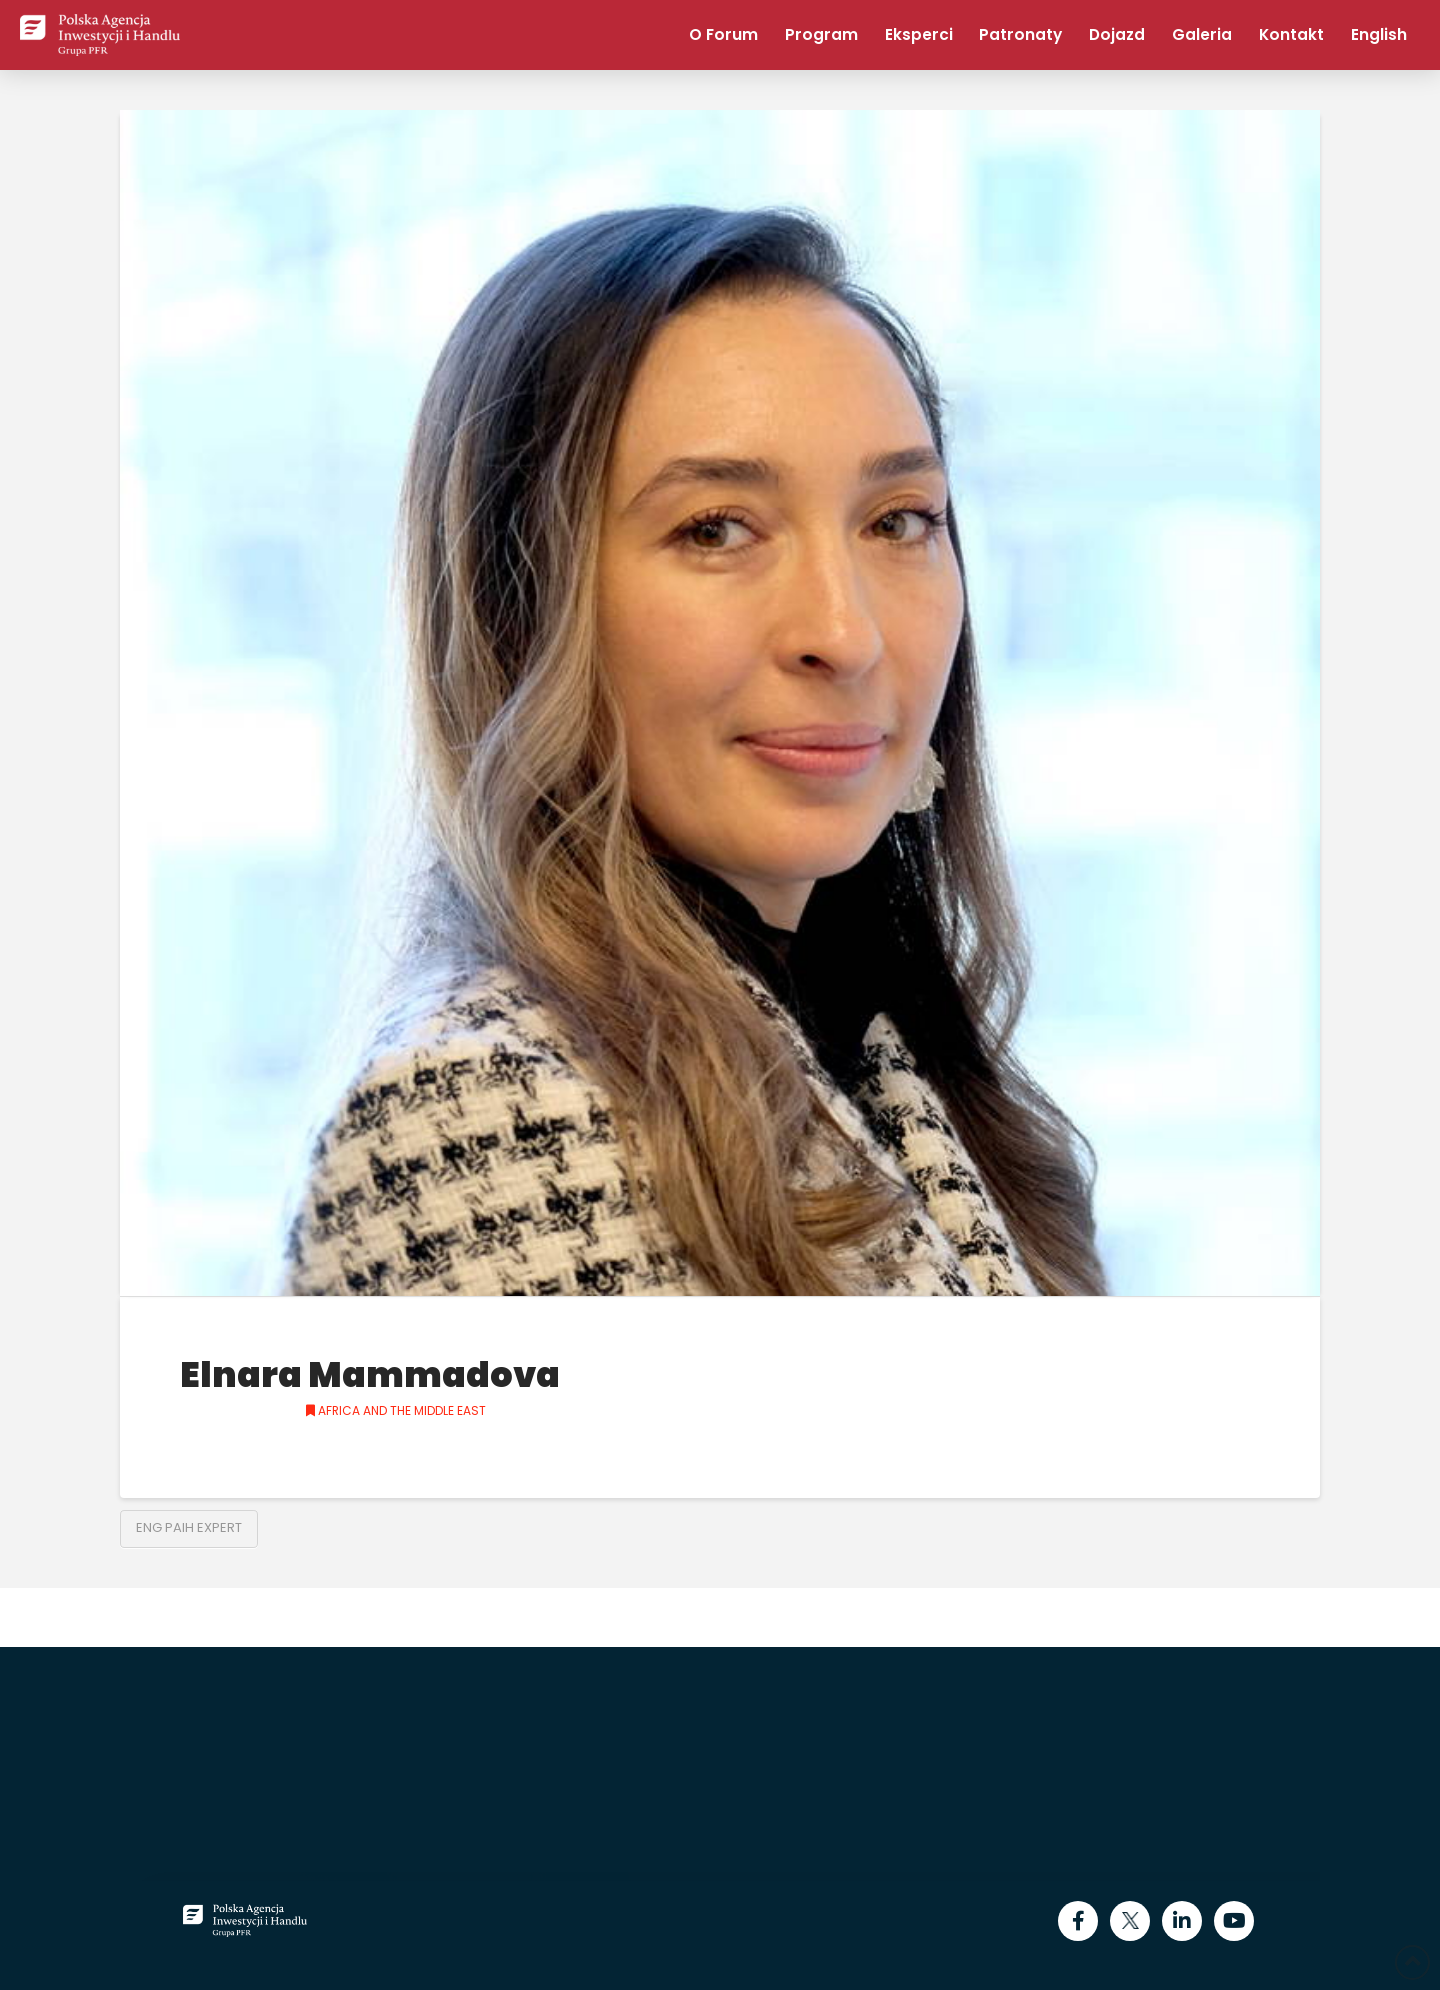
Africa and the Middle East (396, 1410)
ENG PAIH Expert (189, 1527)
